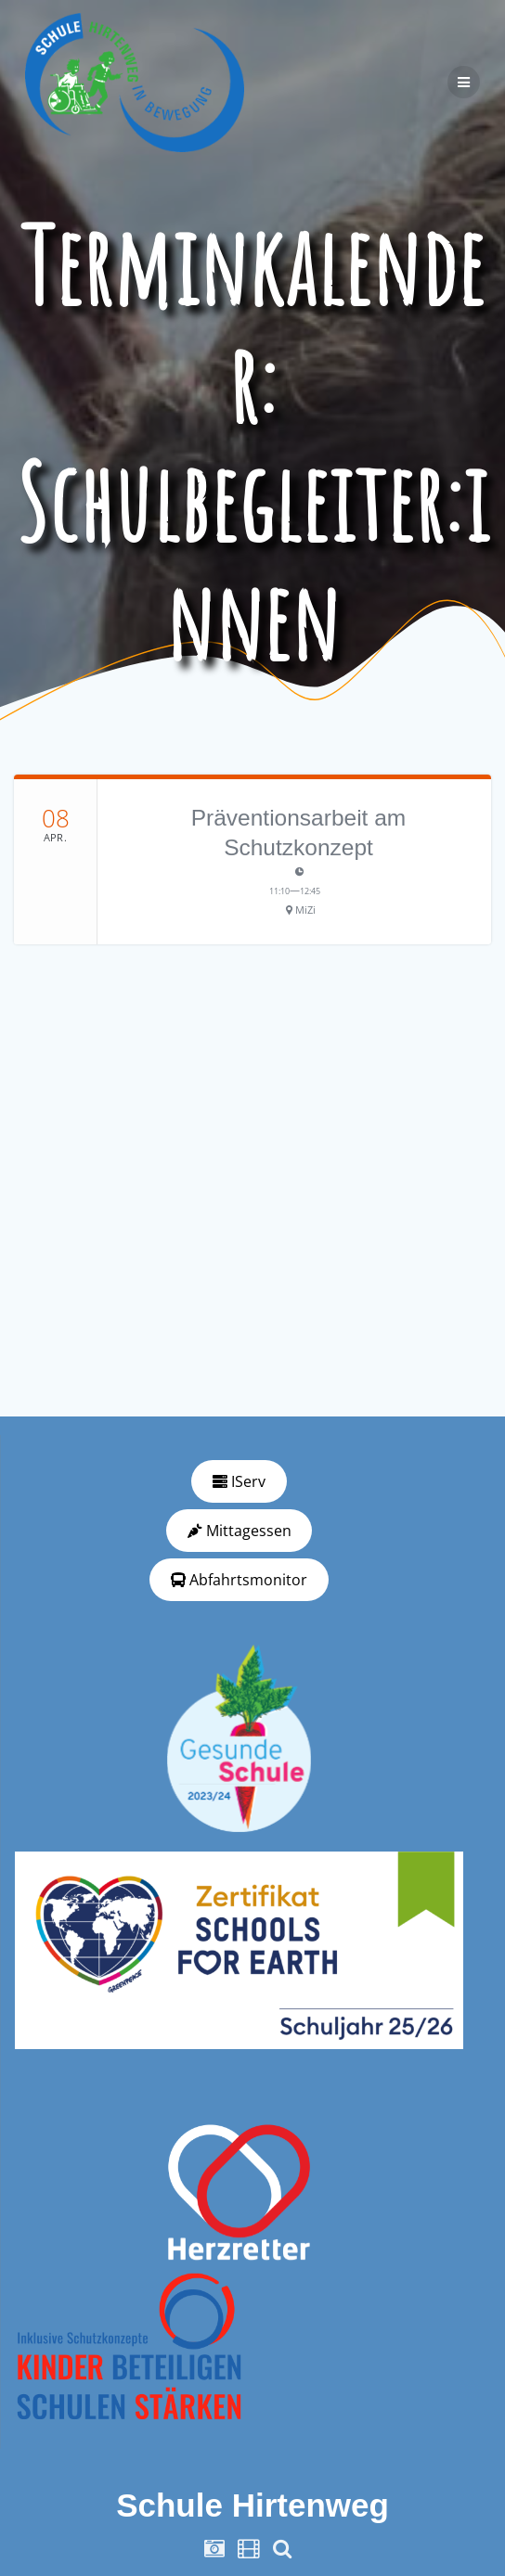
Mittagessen (239, 1530)
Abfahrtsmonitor (239, 1580)
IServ (239, 1481)
